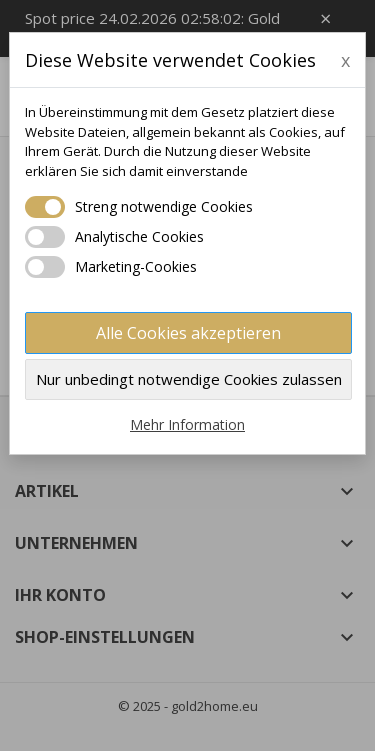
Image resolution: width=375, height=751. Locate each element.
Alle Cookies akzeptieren (188, 333)
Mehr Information (187, 424)
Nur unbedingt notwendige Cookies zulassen (189, 379)
